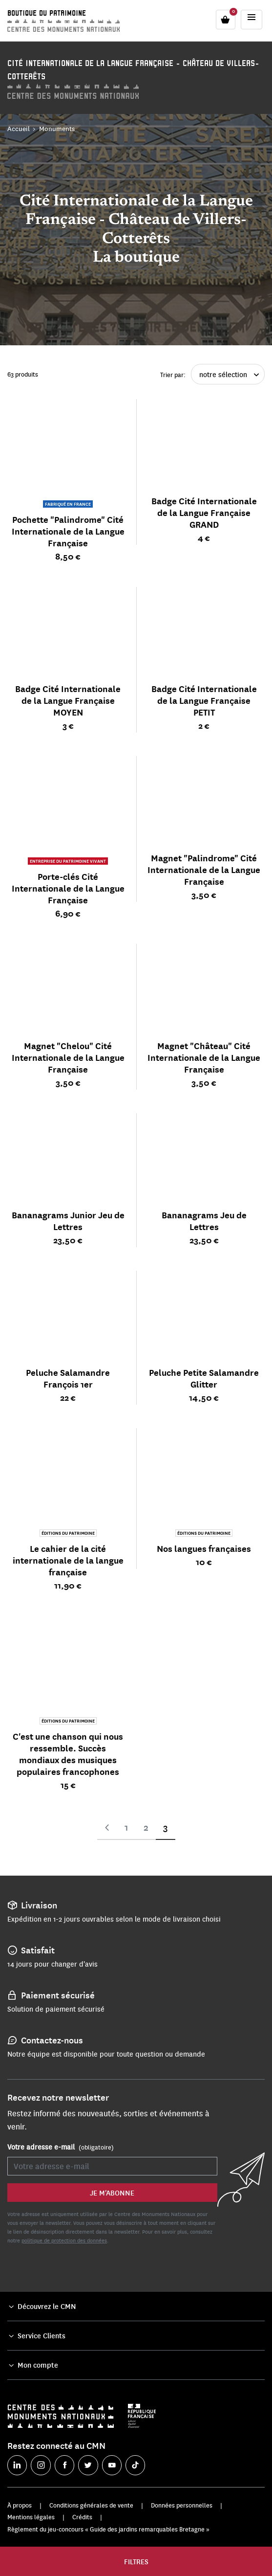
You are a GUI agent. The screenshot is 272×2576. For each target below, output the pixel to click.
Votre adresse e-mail (60, 2147)
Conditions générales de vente (91, 2505)
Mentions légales (31, 2516)
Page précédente (107, 1827)
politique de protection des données (64, 2240)
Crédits (82, 2516)
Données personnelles (181, 2505)
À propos (19, 2505)
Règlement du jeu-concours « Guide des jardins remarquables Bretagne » (108, 2529)
